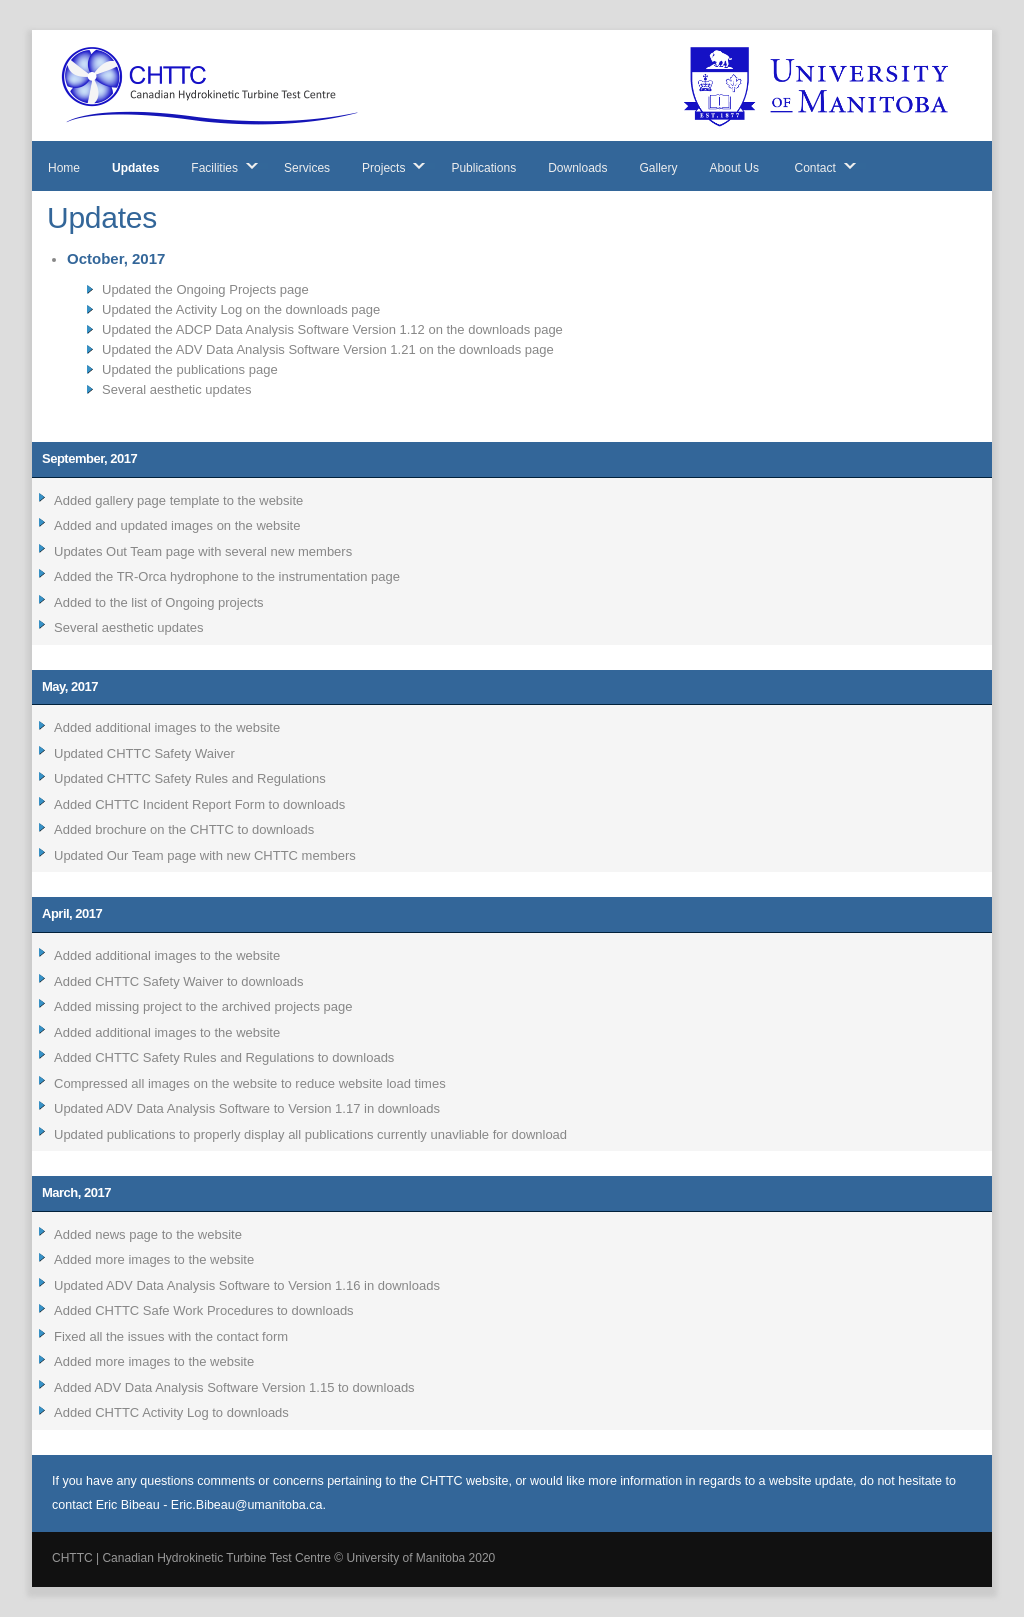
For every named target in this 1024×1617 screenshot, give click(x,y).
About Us (734, 168)
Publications (483, 168)
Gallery (659, 168)
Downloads (577, 168)
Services (307, 168)
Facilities (214, 168)
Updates (135, 168)
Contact (815, 168)
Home (64, 168)
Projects (383, 168)
